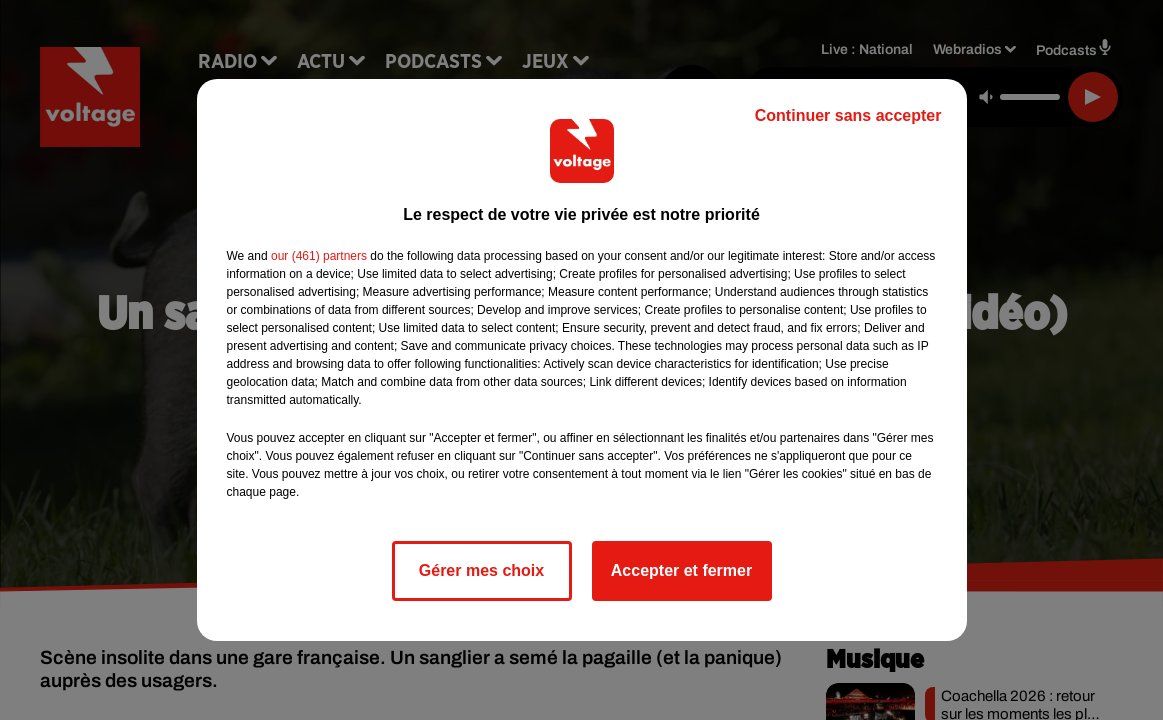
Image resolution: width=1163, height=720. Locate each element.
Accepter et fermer (681, 570)
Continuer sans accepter (848, 115)
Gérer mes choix (481, 570)
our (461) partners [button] (319, 256)
